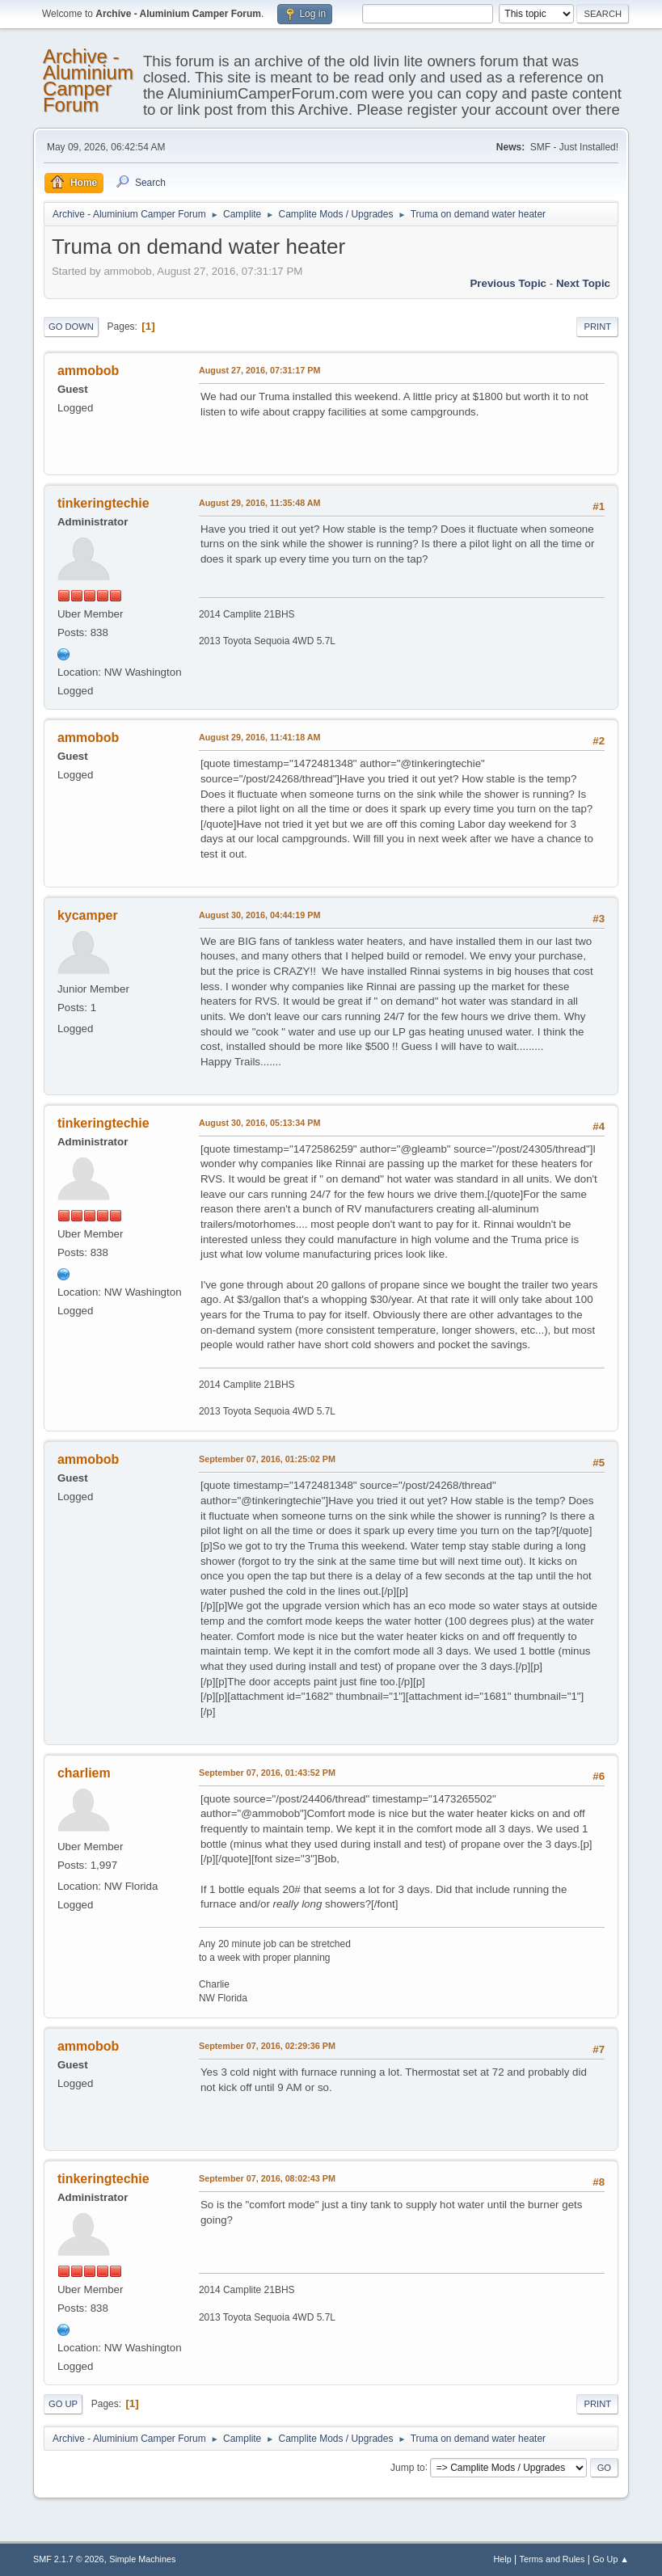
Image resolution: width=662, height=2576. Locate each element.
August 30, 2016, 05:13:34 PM (259, 1123)
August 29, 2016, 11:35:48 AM (260, 503)
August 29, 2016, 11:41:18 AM (260, 737)
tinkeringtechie (103, 503)
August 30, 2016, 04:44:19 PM (259, 915)
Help (503, 2559)
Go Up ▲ (610, 2559)
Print (597, 326)
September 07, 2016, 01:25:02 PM (267, 1459)
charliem (84, 1773)
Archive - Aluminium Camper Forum (88, 80)
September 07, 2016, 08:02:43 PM (267, 2178)
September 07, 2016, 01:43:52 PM (267, 1772)
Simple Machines (142, 2559)
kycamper (87, 915)
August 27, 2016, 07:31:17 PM (259, 370)
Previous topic (508, 283)
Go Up (63, 2404)
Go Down (71, 326)
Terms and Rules (552, 2559)
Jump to (407, 2467)
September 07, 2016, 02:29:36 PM (267, 2046)
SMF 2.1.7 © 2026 (68, 2559)
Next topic (583, 283)
